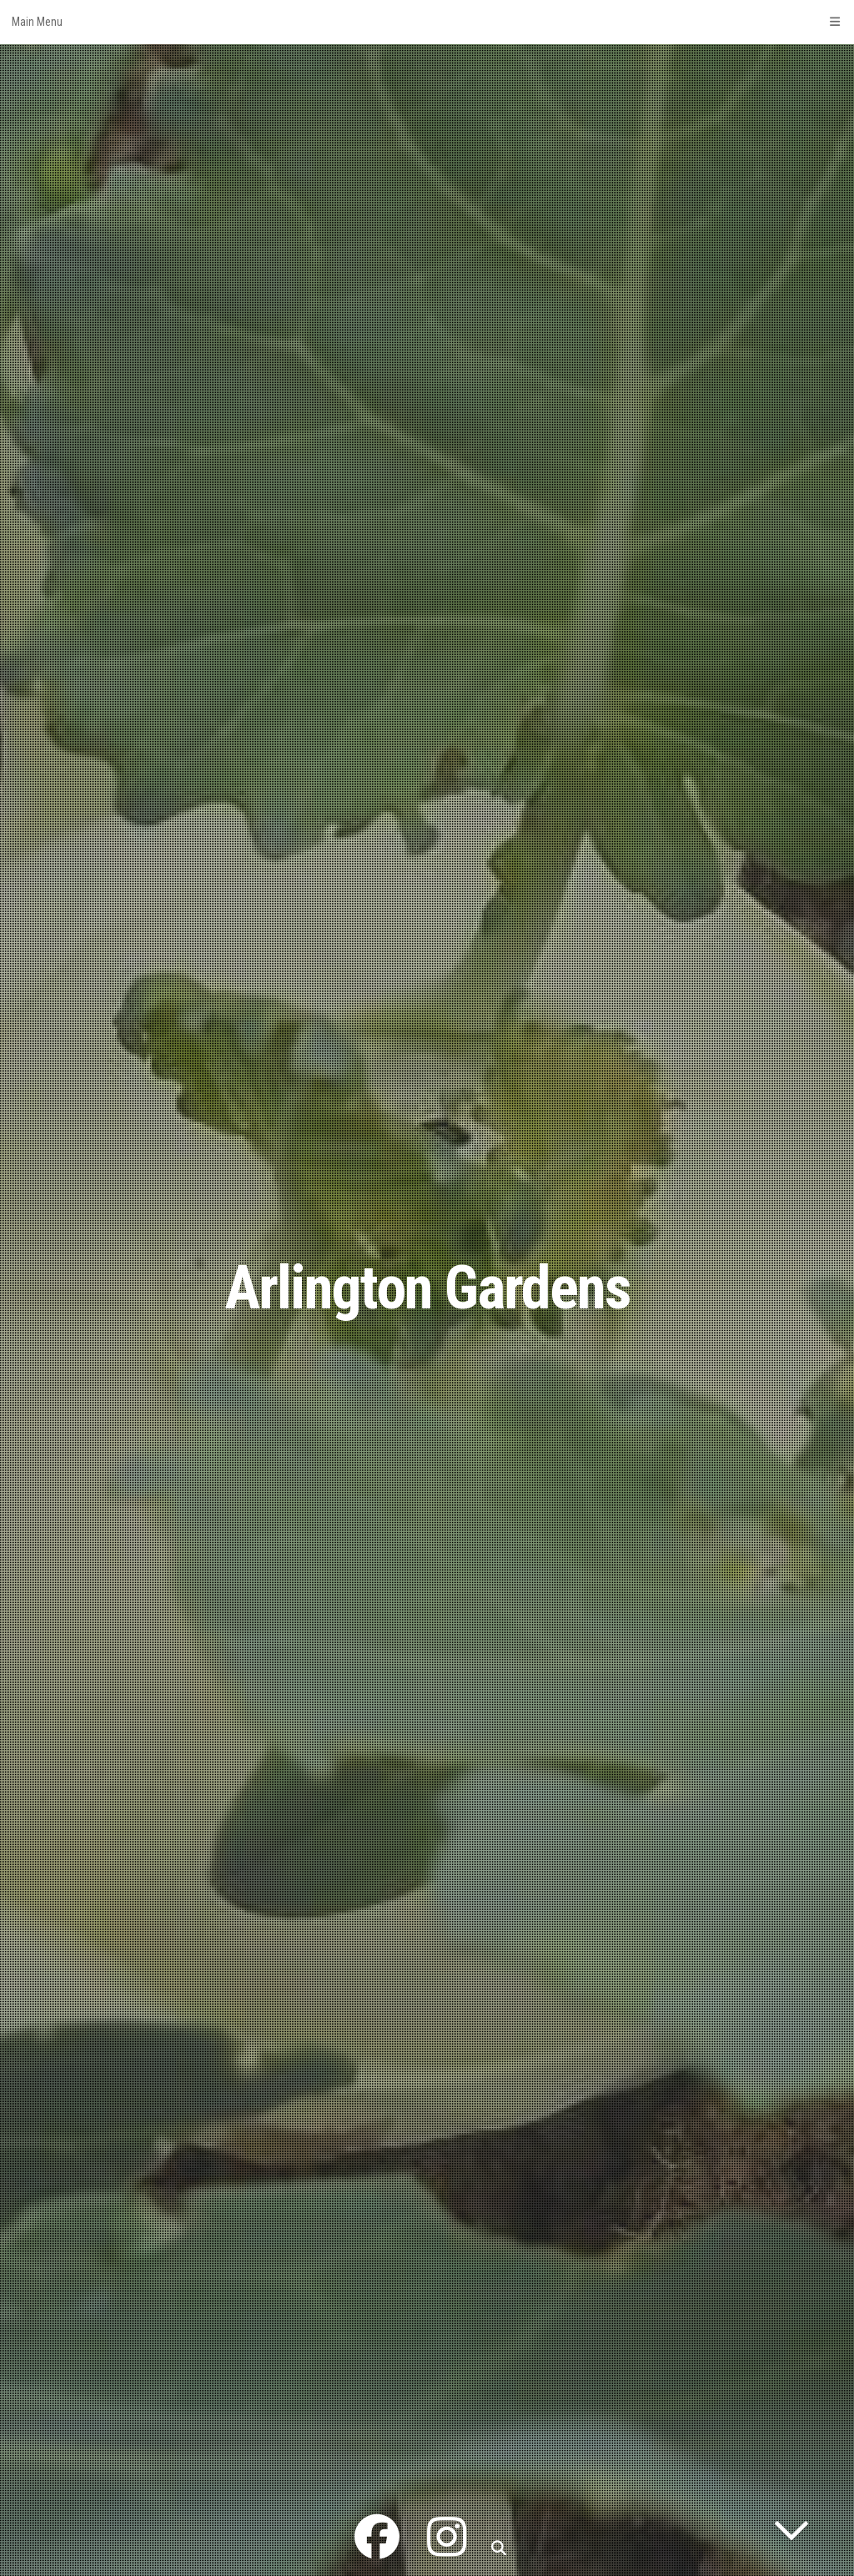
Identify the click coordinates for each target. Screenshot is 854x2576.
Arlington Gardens (427, 1288)
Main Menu (427, 21)
